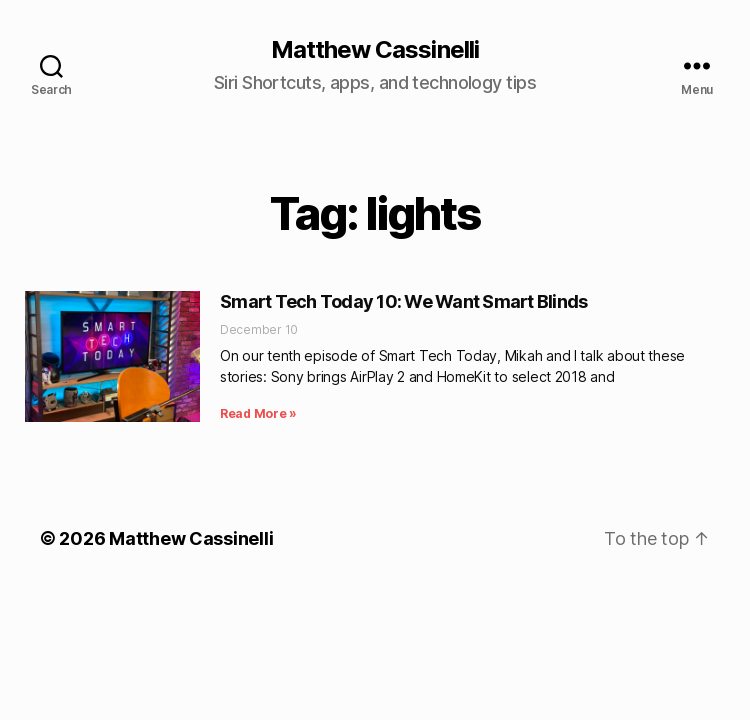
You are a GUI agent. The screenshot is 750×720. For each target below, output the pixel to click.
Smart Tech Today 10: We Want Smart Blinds (403, 301)
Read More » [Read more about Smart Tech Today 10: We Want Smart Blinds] (258, 413)
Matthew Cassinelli (374, 50)
